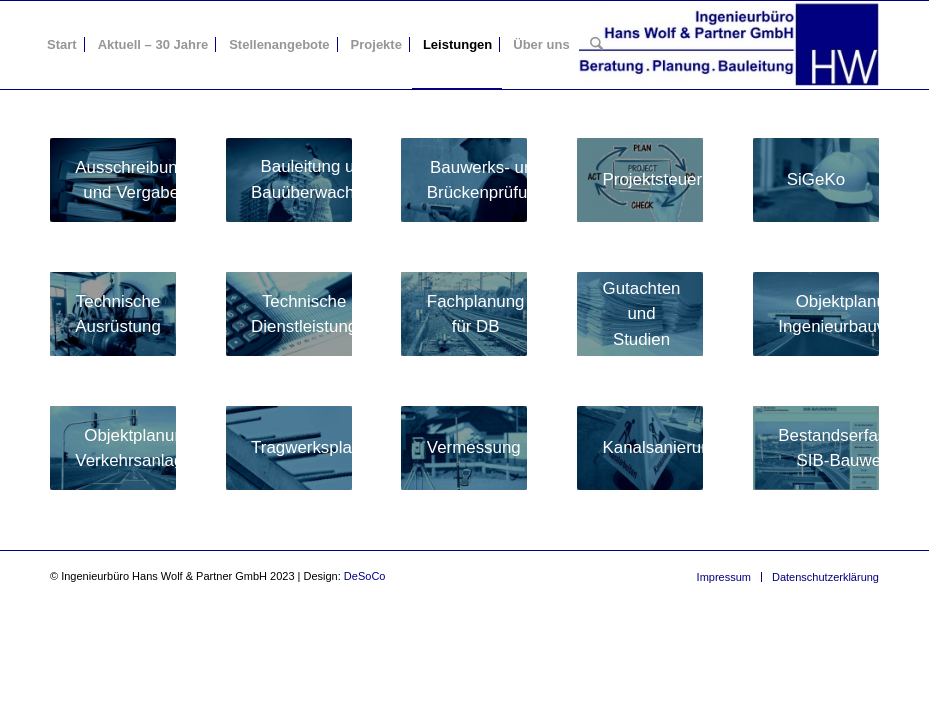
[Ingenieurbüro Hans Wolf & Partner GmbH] (729, 45)
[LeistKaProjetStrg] (640, 180)
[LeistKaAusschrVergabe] (113, 180)
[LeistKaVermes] (464, 448)
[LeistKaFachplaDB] (464, 314)
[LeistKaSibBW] (816, 448)
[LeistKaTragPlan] (289, 448)
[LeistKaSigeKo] (816, 180)
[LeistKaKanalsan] (640, 448)
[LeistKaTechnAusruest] (113, 314)
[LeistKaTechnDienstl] (289, 314)
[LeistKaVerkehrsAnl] (113, 448)
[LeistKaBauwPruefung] (464, 180)
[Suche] (596, 45)
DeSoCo (365, 576)
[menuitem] (62, 45)
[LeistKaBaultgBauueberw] (289, 180)
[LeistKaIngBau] (816, 314)
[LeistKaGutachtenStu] (640, 314)
